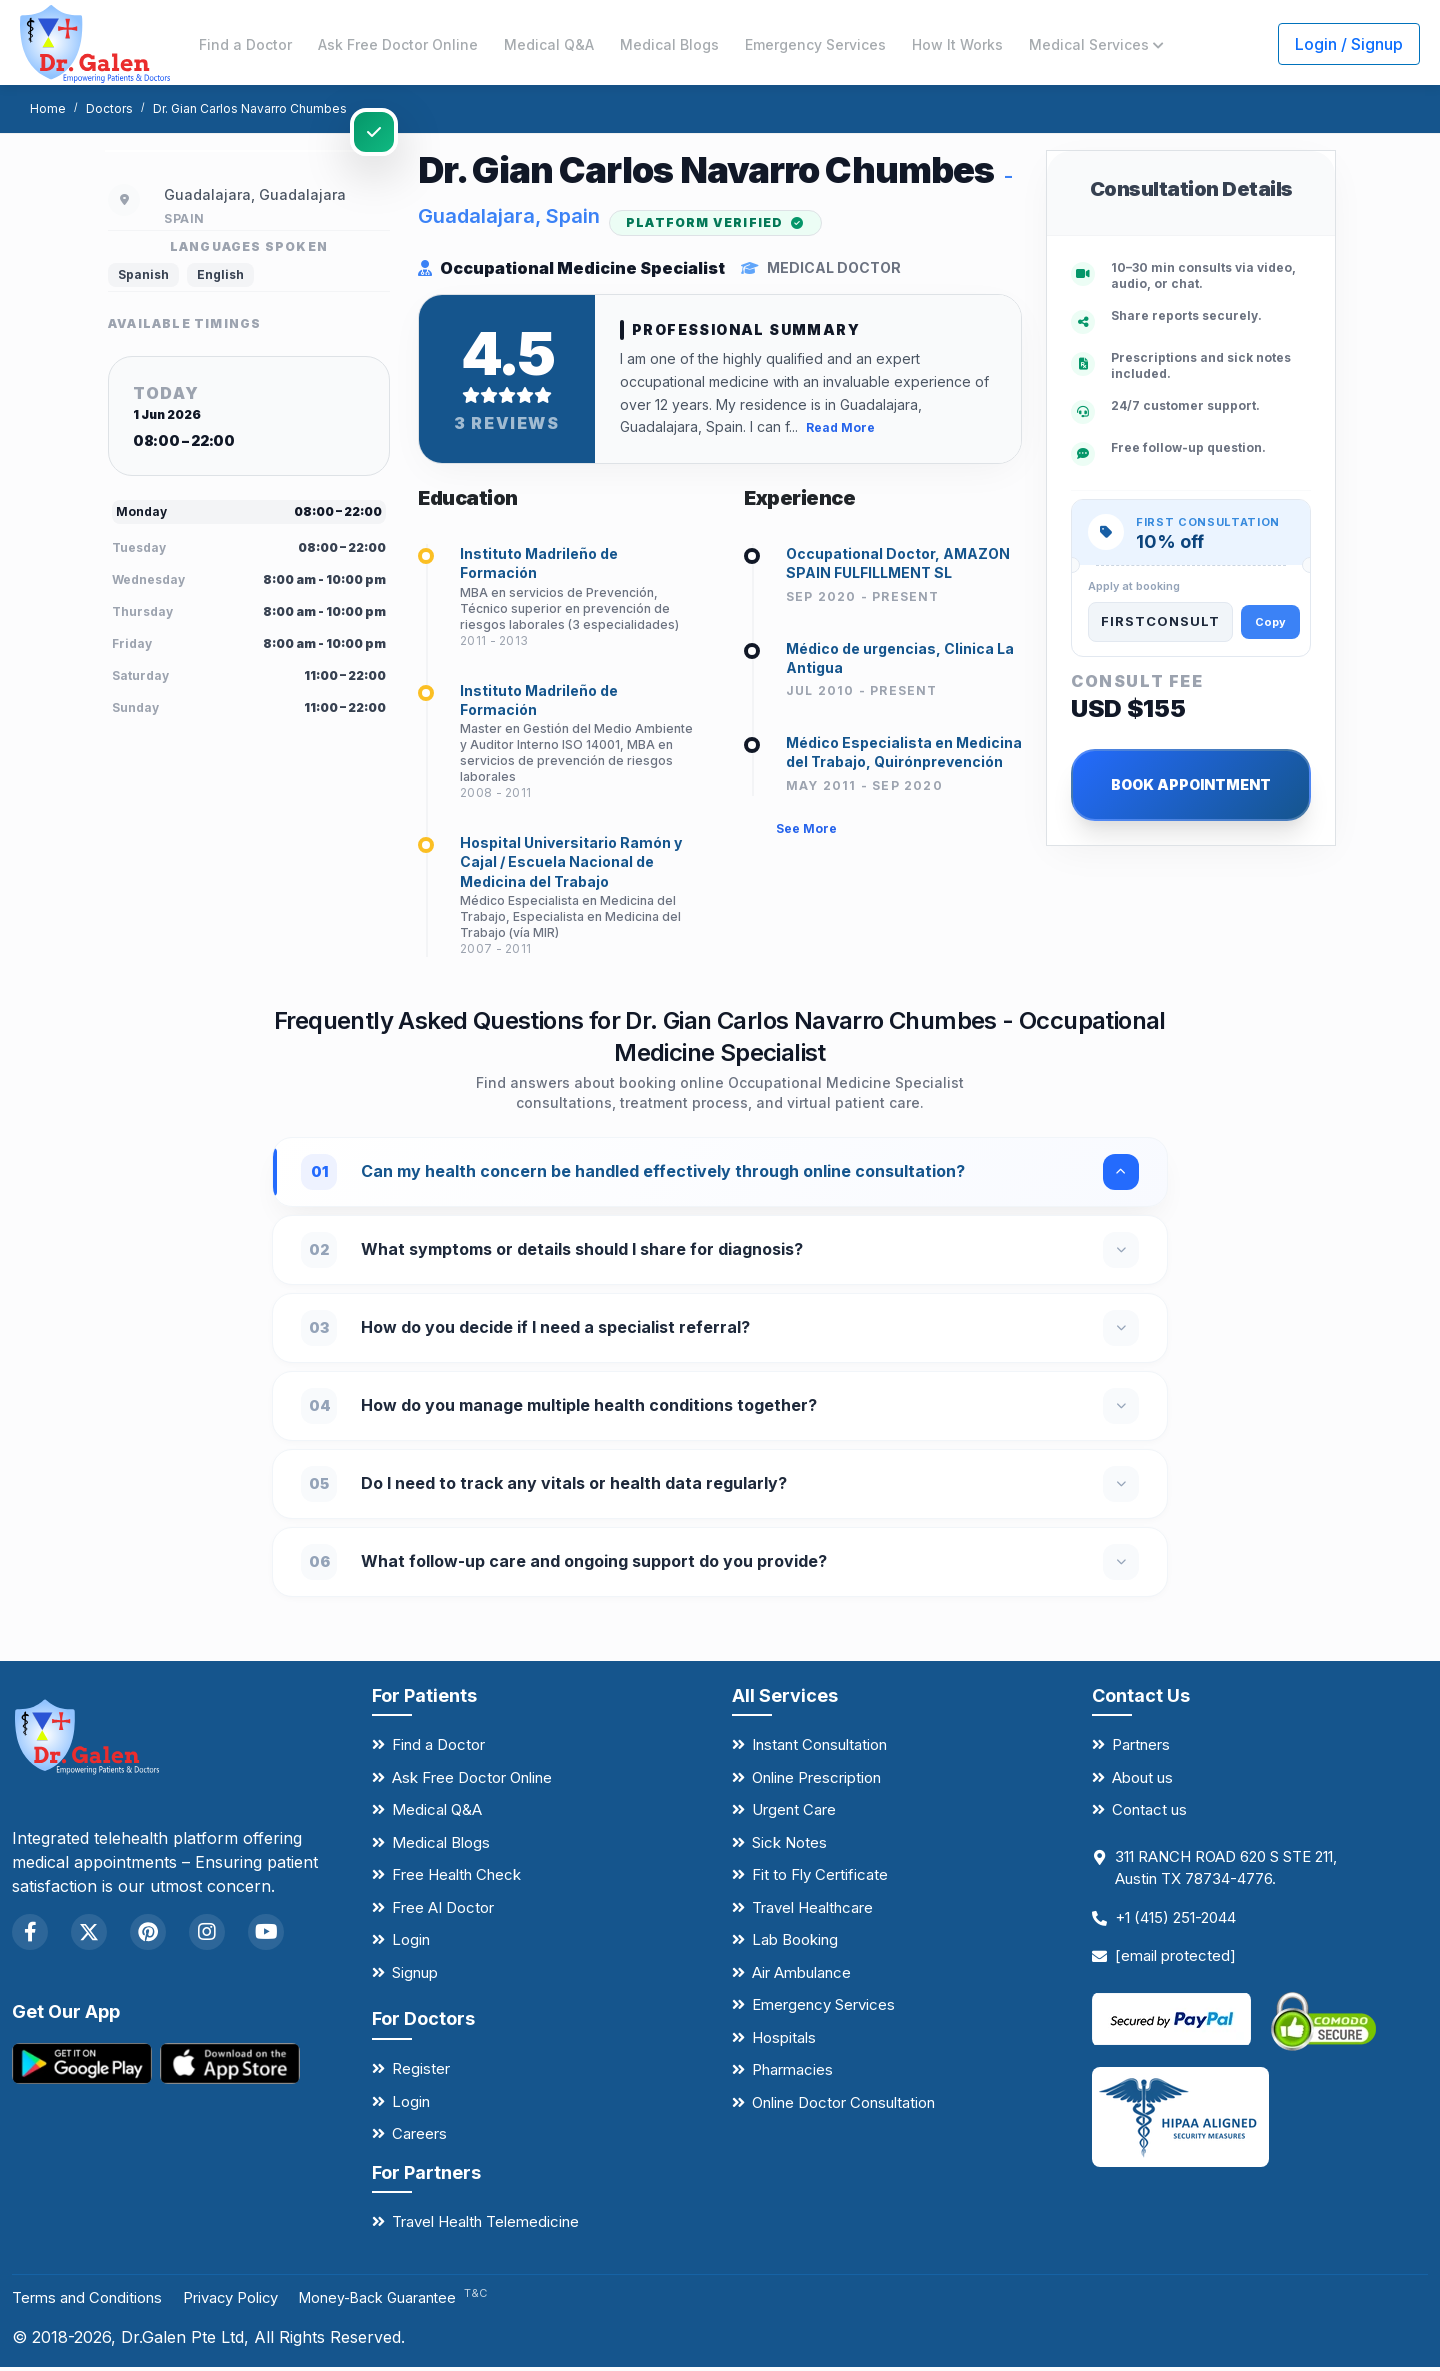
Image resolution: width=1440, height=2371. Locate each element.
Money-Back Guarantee (421, 2301)
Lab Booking (795, 1944)
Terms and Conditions (94, 2301)
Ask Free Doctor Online (398, 44)
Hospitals (784, 2041)
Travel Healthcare (812, 1911)
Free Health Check (456, 1879)
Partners (1141, 1749)
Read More (840, 432)
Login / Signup (1349, 44)
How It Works (957, 44)
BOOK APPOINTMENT (1191, 784)
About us (1142, 1781)
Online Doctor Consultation (843, 2106)
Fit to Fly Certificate (820, 1879)
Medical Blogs (669, 44)
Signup (415, 1976)
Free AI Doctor (443, 1911)
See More (806, 839)
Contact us (1149, 1814)
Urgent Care (794, 1814)
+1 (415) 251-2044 (1175, 1921)
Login (411, 1944)
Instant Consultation (819, 1749)
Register (421, 2073)
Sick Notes (789, 1846)
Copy (1270, 622)
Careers (419, 2138)
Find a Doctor (245, 44)
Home (48, 108)
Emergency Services (815, 44)
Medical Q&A (549, 44)
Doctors (109, 108)
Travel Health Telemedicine (485, 2226)
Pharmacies (792, 2074)
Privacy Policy (252, 2301)
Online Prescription (816, 1781)
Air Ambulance (801, 1976)
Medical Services (1096, 44)
